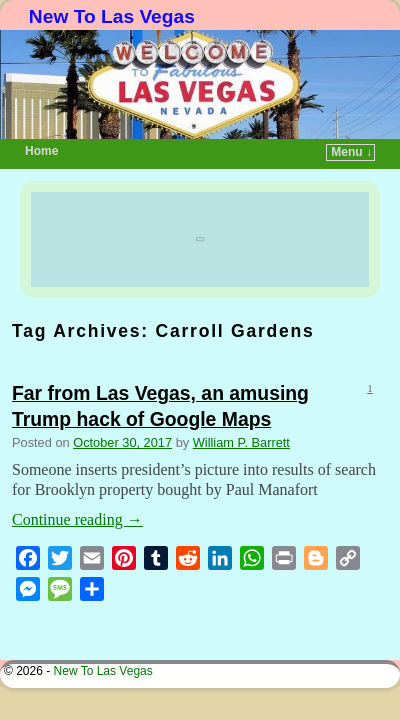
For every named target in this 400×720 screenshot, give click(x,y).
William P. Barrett (241, 412)
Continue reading (77, 489)
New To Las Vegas (112, 16)
